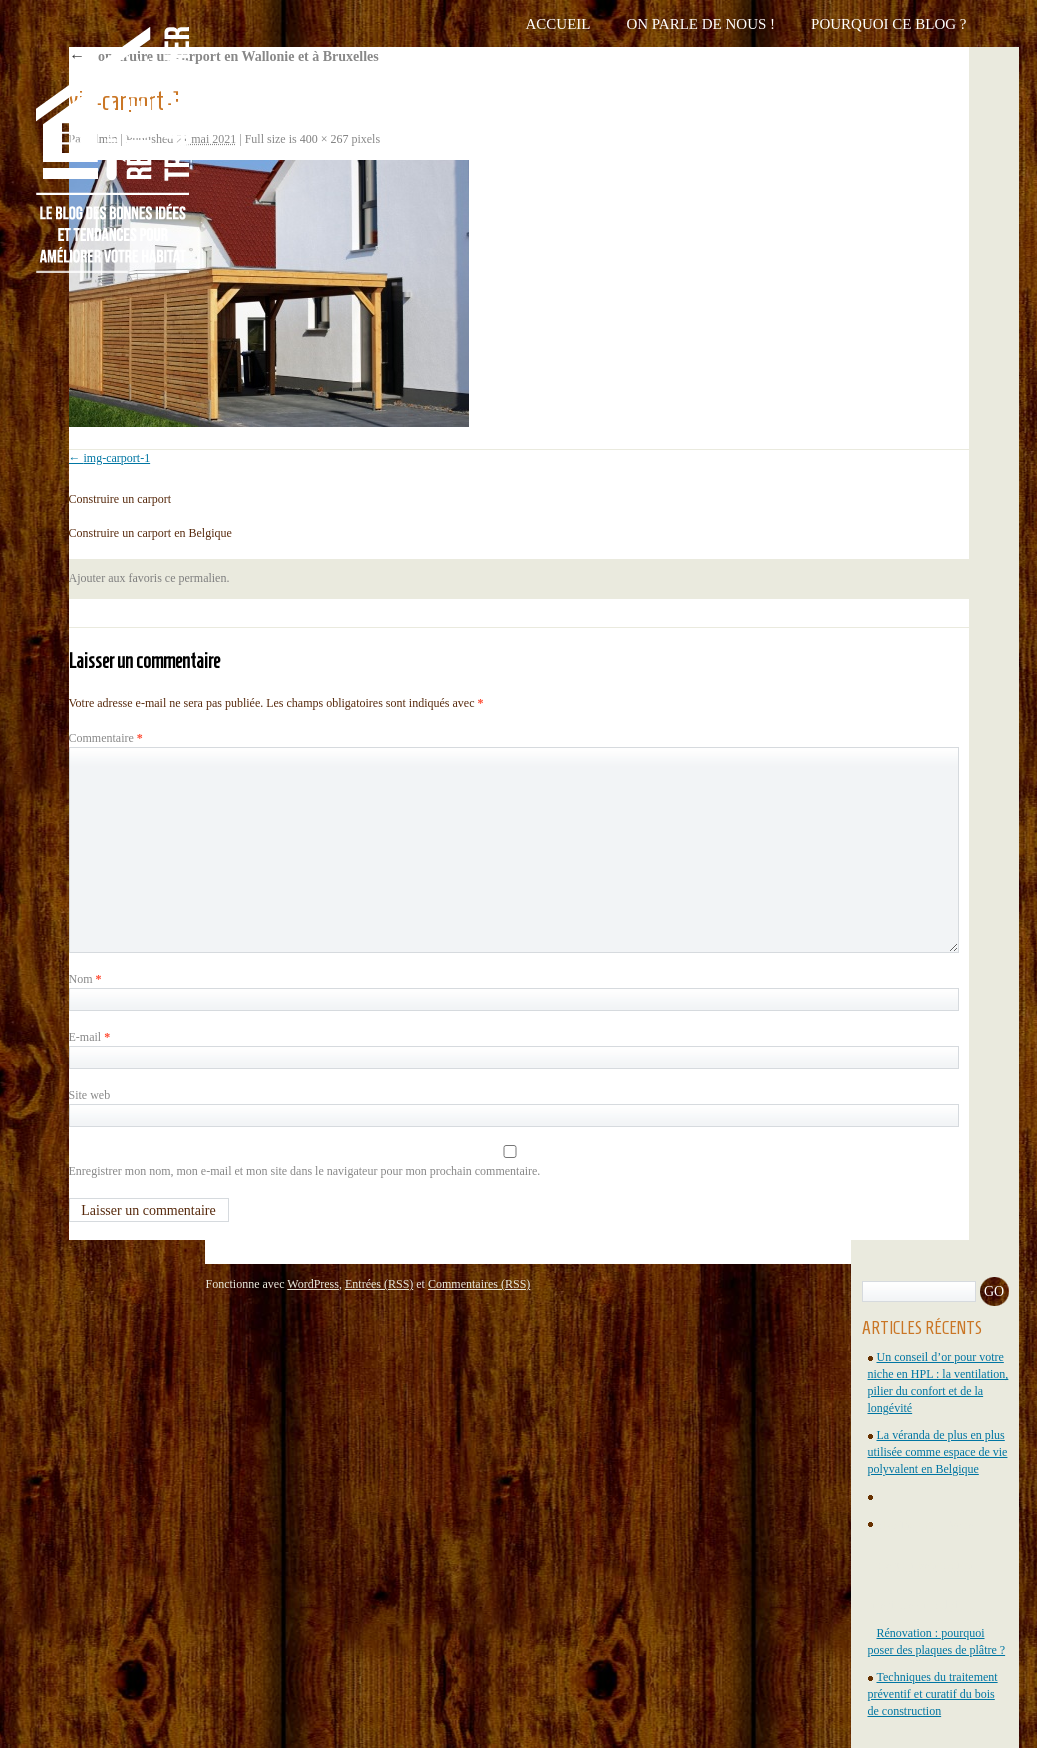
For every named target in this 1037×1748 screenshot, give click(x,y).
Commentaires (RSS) (479, 1284)
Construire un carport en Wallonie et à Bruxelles (224, 56)
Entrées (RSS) (379, 1284)
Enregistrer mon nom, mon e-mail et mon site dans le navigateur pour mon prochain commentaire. (305, 1171)
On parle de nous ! (700, 24)
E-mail (90, 1037)
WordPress (313, 1284)
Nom (85, 979)
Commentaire (106, 738)
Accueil (557, 24)
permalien (202, 578)
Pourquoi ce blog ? (888, 24)
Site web (90, 1095)
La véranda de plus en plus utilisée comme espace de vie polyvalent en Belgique (938, 1452)
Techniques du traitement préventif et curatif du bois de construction (933, 1694)
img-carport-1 (117, 458)
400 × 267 (324, 139)
